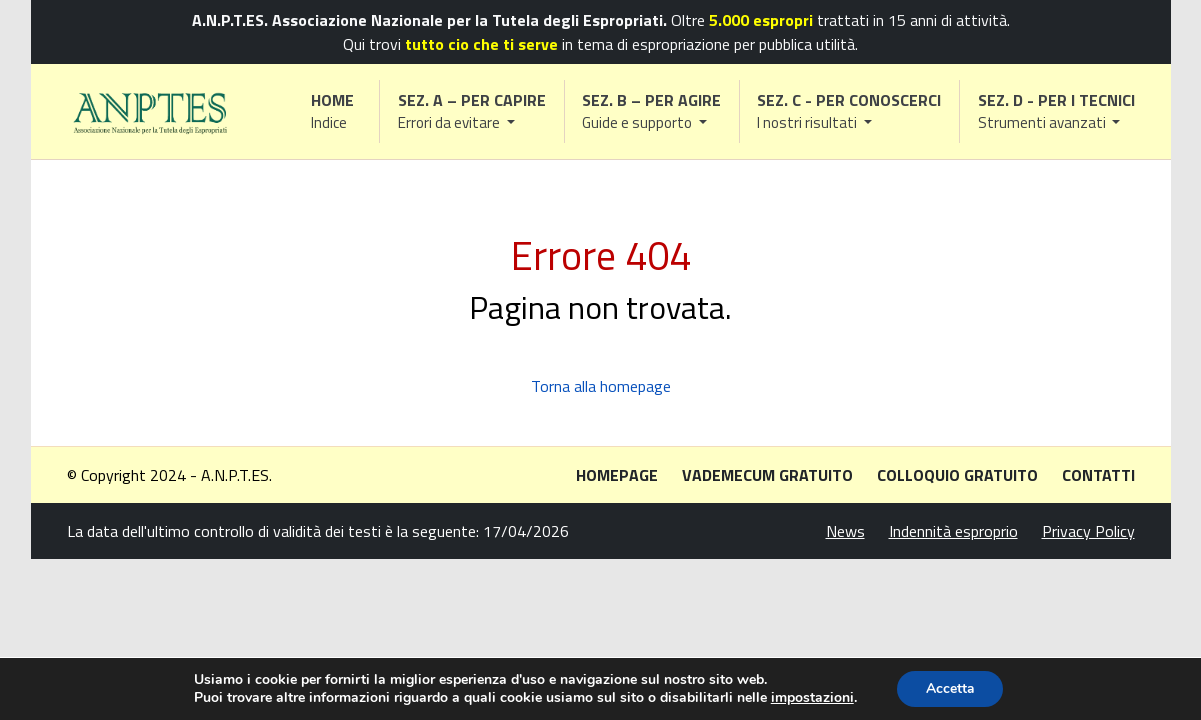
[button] (472, 111)
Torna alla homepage (601, 386)
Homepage (617, 475)
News (845, 531)
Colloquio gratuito (957, 475)
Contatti (1098, 475)
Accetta (950, 688)
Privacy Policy (1088, 531)
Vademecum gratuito (767, 475)
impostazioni (810, 698)
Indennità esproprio (953, 531)
